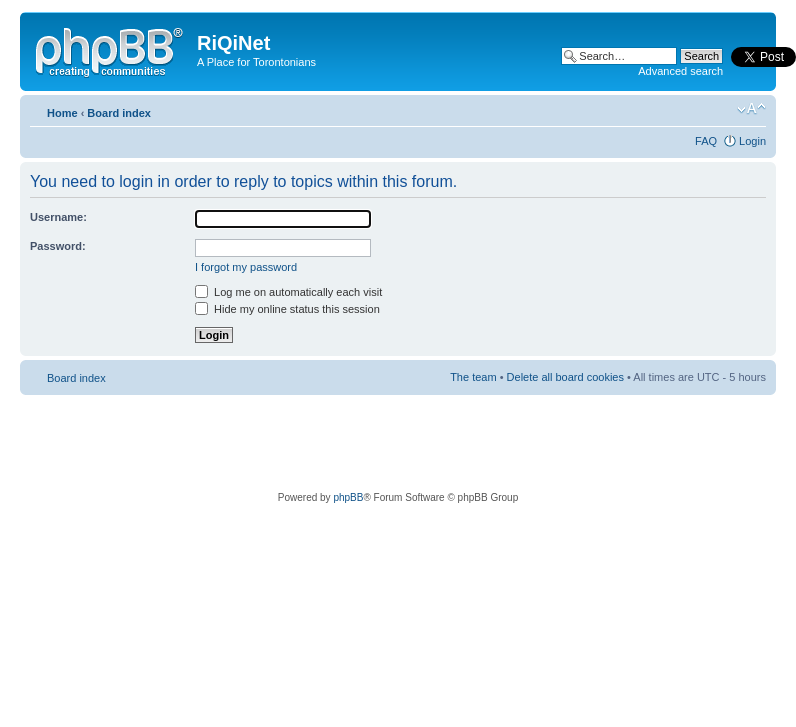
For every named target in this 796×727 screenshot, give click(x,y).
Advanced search (680, 71)
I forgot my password (246, 267)
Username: (58, 217)
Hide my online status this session (287, 309)
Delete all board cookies (565, 377)
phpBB (348, 497)
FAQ (706, 141)
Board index (119, 113)
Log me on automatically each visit (288, 292)
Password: (58, 246)
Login (752, 141)
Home (62, 113)
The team (473, 377)
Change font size (751, 109)
